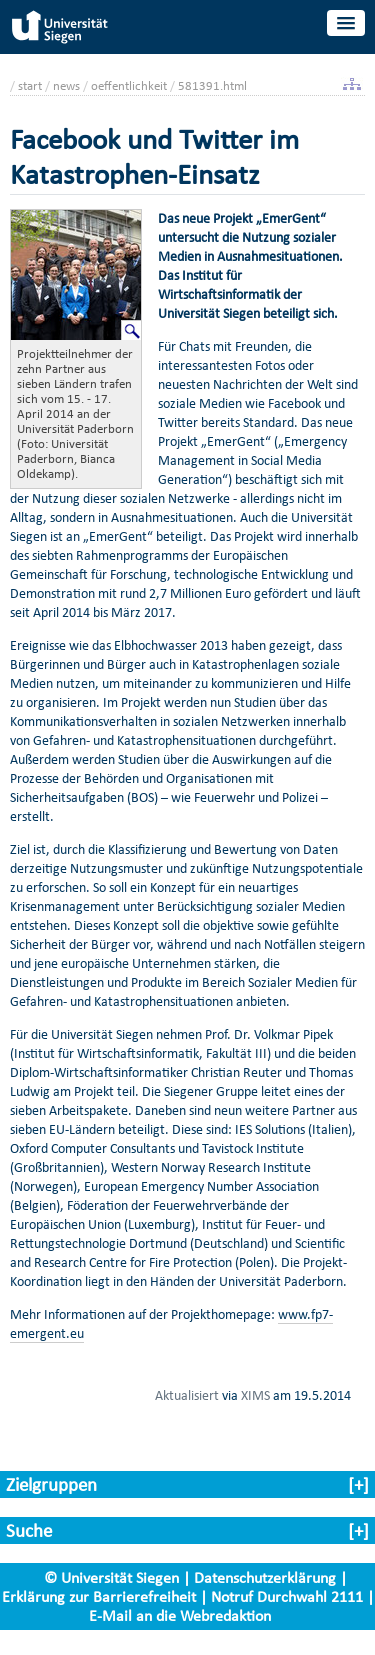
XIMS (255, 1395)
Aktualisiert (187, 1395)
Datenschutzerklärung (265, 1577)
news (66, 85)
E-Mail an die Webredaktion (180, 1615)
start (30, 85)
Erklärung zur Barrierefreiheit (99, 1596)
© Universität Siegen (111, 1577)
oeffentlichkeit (129, 85)
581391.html (212, 85)
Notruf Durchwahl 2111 (287, 1596)
